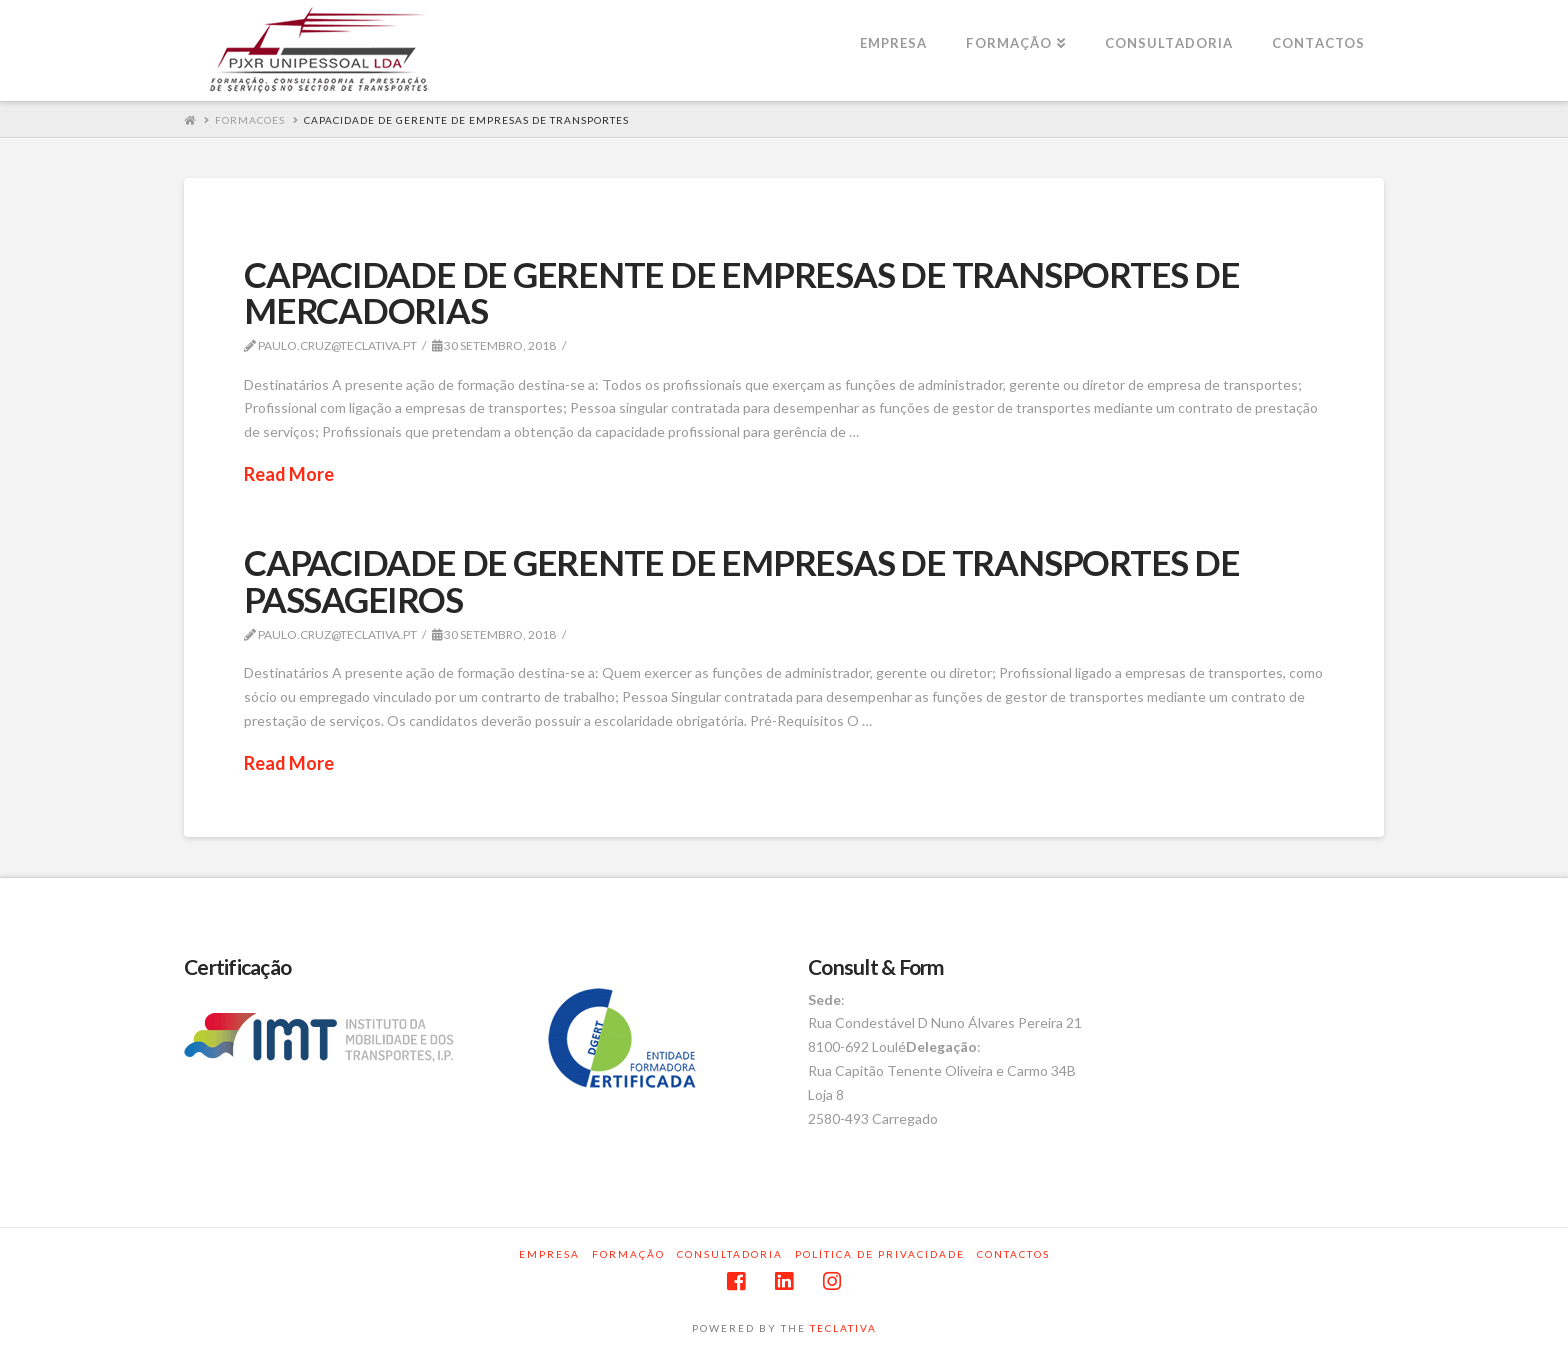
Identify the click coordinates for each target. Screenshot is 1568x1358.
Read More (289, 474)
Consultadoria (730, 1254)
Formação (628, 1254)
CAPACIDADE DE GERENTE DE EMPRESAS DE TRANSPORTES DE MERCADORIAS (742, 292)
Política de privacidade (880, 1254)
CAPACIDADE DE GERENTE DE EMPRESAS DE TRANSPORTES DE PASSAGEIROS (742, 580)
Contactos (1013, 1254)
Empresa (549, 1254)
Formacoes (250, 120)
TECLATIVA (843, 1328)
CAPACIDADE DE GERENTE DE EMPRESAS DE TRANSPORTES (466, 120)
